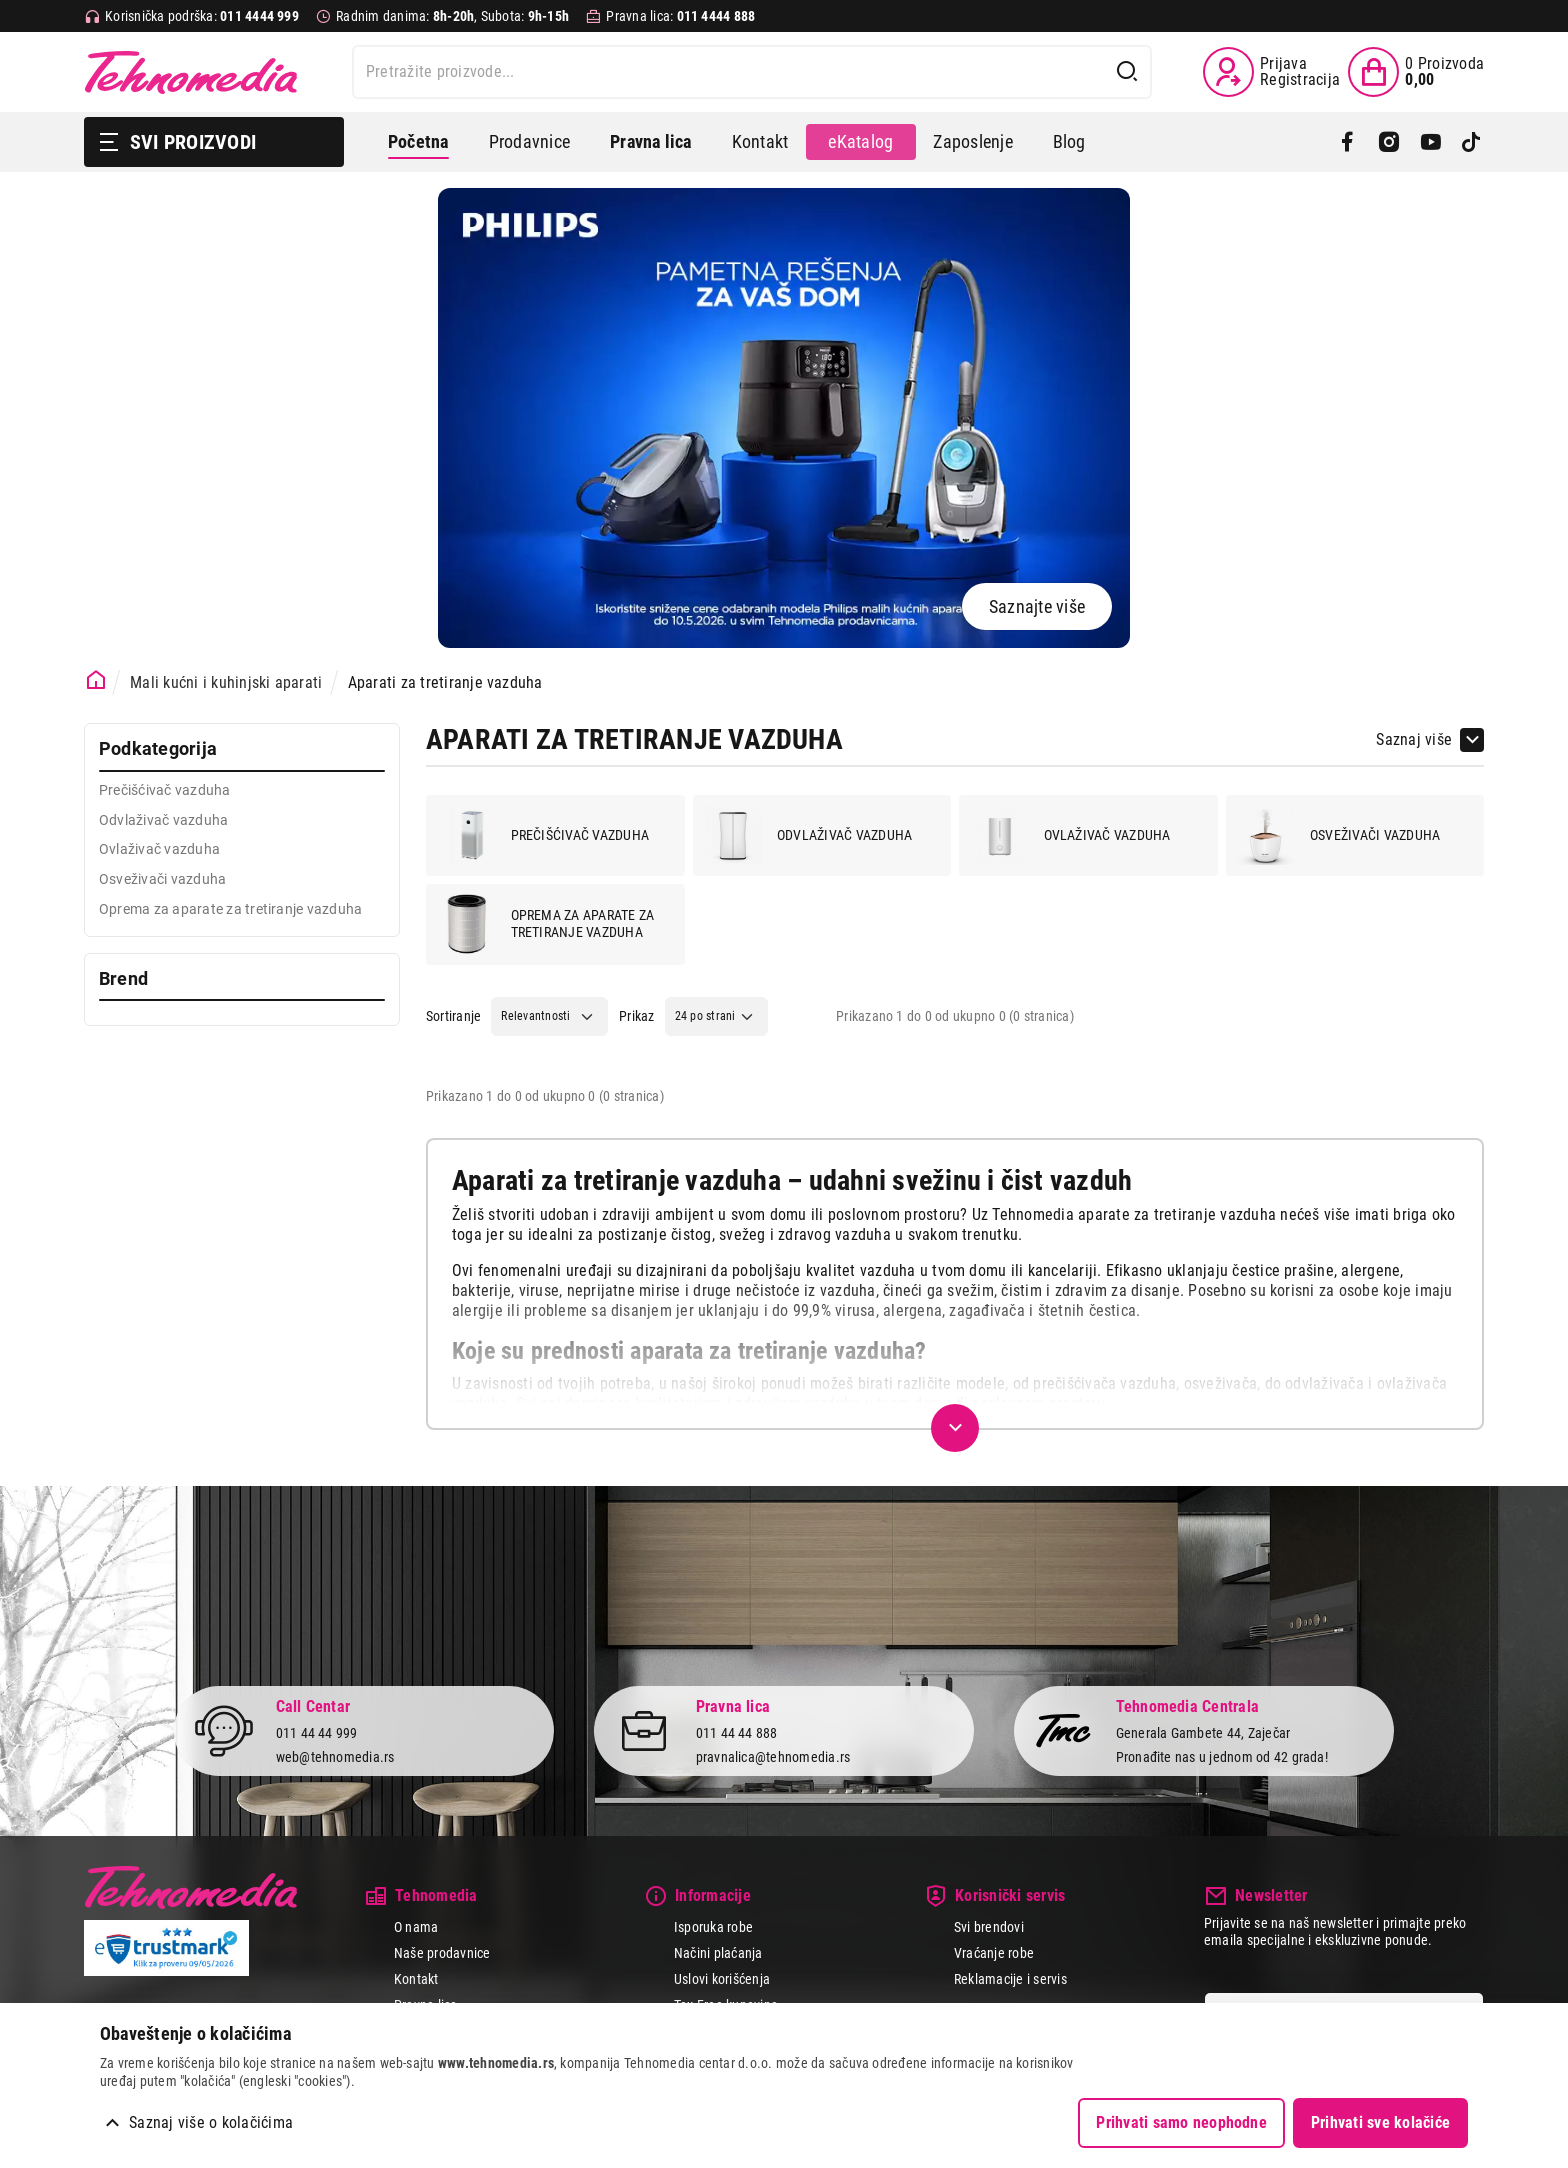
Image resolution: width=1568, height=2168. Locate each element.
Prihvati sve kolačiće (1380, 2122)
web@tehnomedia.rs (335, 1757)
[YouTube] (1430, 142)
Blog (1069, 141)
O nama (416, 1927)
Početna (418, 141)
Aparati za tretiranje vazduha (445, 682)
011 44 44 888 (737, 1732)
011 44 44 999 (317, 1732)
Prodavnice (529, 141)
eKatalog (860, 141)
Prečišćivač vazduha (543, 835)
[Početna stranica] (96, 680)
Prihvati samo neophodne (1181, 2122)
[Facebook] (1347, 142)
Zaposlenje (972, 141)
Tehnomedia (191, 72)
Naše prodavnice (442, 1953)
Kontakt (760, 141)
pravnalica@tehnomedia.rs (773, 1757)
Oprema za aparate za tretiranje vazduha (546, 924)
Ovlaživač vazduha (1070, 835)
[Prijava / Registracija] (1271, 72)
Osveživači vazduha (1338, 835)
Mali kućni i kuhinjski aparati (226, 682)
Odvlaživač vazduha (807, 835)
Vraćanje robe (994, 1953)
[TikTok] (1471, 142)
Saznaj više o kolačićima (211, 2122)
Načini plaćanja (718, 1953)
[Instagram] (1388, 142)
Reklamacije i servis (1010, 1979)
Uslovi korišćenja (722, 1979)
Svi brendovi (989, 1927)
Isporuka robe (713, 1927)
